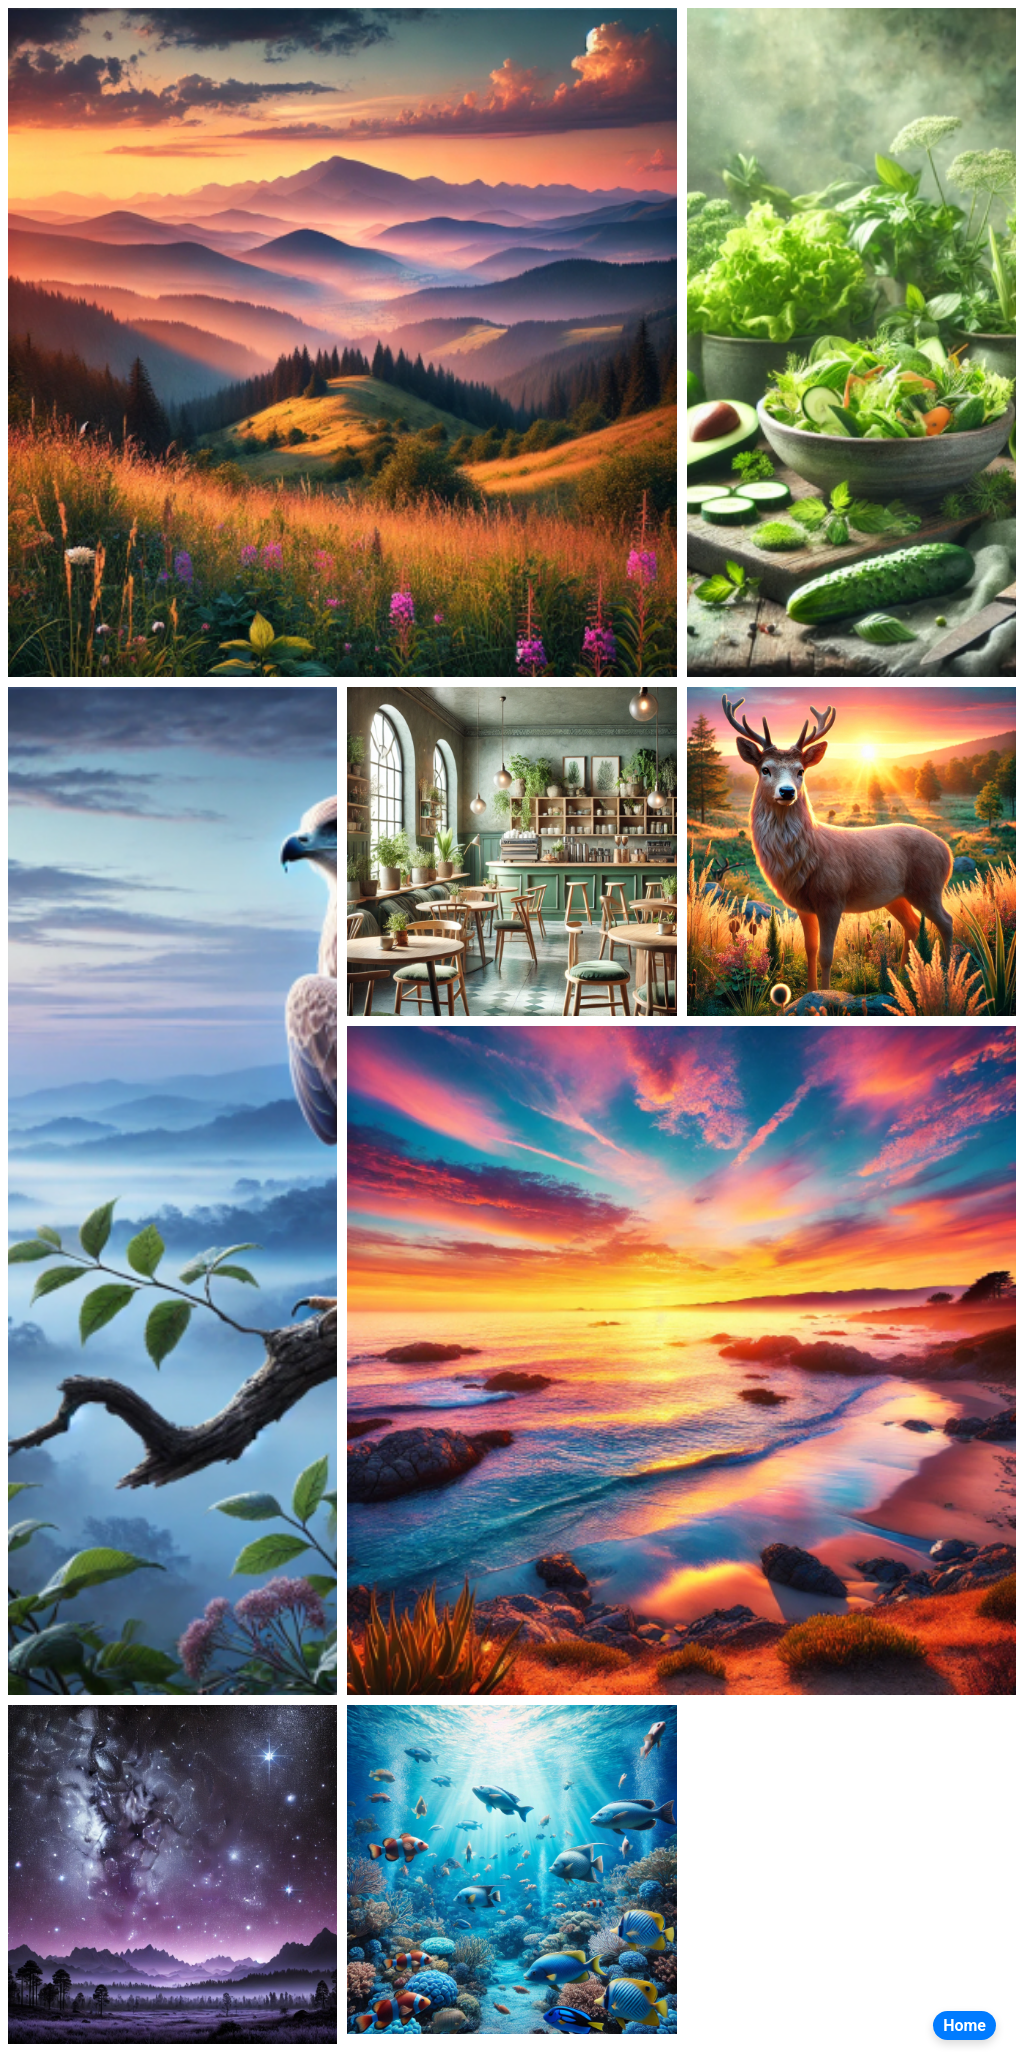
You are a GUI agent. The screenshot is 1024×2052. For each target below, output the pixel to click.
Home (964, 2025)
